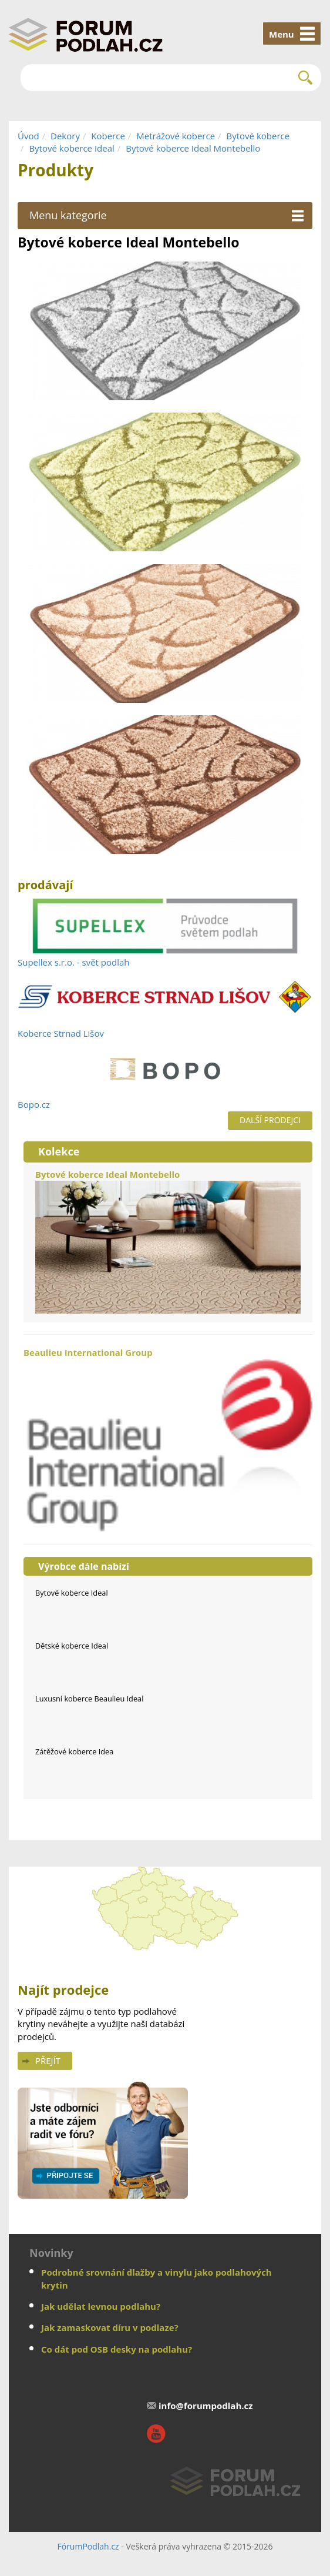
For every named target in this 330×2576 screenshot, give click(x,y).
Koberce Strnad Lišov (61, 1033)
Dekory (65, 136)
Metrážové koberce (175, 136)
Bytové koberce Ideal (71, 148)
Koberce (108, 136)
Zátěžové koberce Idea (74, 1751)
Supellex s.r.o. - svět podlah (74, 962)
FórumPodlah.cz (88, 2546)
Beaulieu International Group (167, 1439)
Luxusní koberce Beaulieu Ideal (89, 1698)
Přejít (47, 2060)
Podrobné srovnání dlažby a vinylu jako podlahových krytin (156, 2278)
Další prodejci (270, 1119)
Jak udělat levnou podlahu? (100, 2306)
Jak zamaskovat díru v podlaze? (110, 2327)
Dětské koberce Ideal (71, 1645)
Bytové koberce (258, 136)
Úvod (28, 136)
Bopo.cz (34, 1104)
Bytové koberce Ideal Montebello (193, 148)
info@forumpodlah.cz (206, 2405)
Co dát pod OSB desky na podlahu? (116, 2349)
